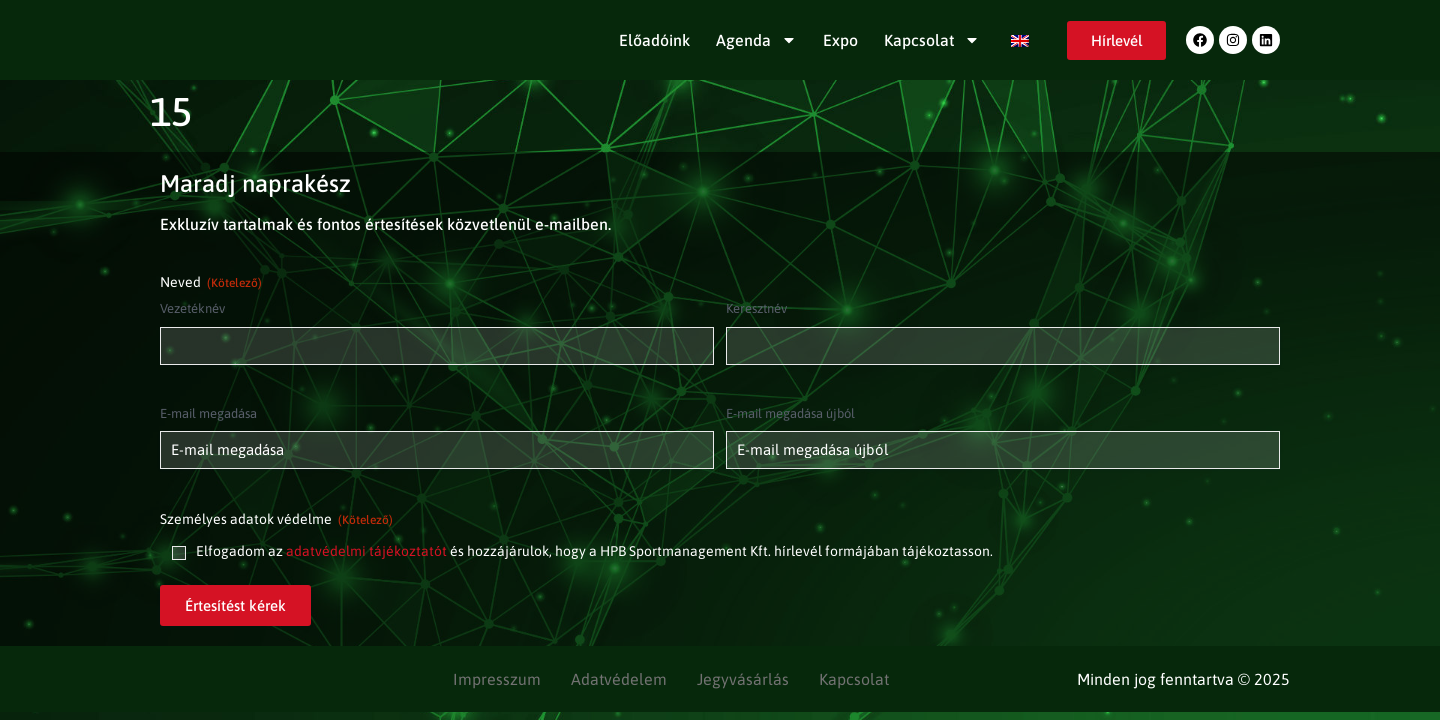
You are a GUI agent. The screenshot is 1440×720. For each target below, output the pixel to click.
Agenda (756, 40)
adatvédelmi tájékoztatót (366, 551)
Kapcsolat (932, 40)
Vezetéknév (192, 308)
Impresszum (497, 679)
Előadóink (654, 40)
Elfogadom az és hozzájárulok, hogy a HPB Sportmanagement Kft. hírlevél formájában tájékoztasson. (594, 551)
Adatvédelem (619, 679)
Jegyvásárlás (743, 679)
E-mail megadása (208, 413)
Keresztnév (756, 308)
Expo (840, 40)
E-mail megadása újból (790, 413)
